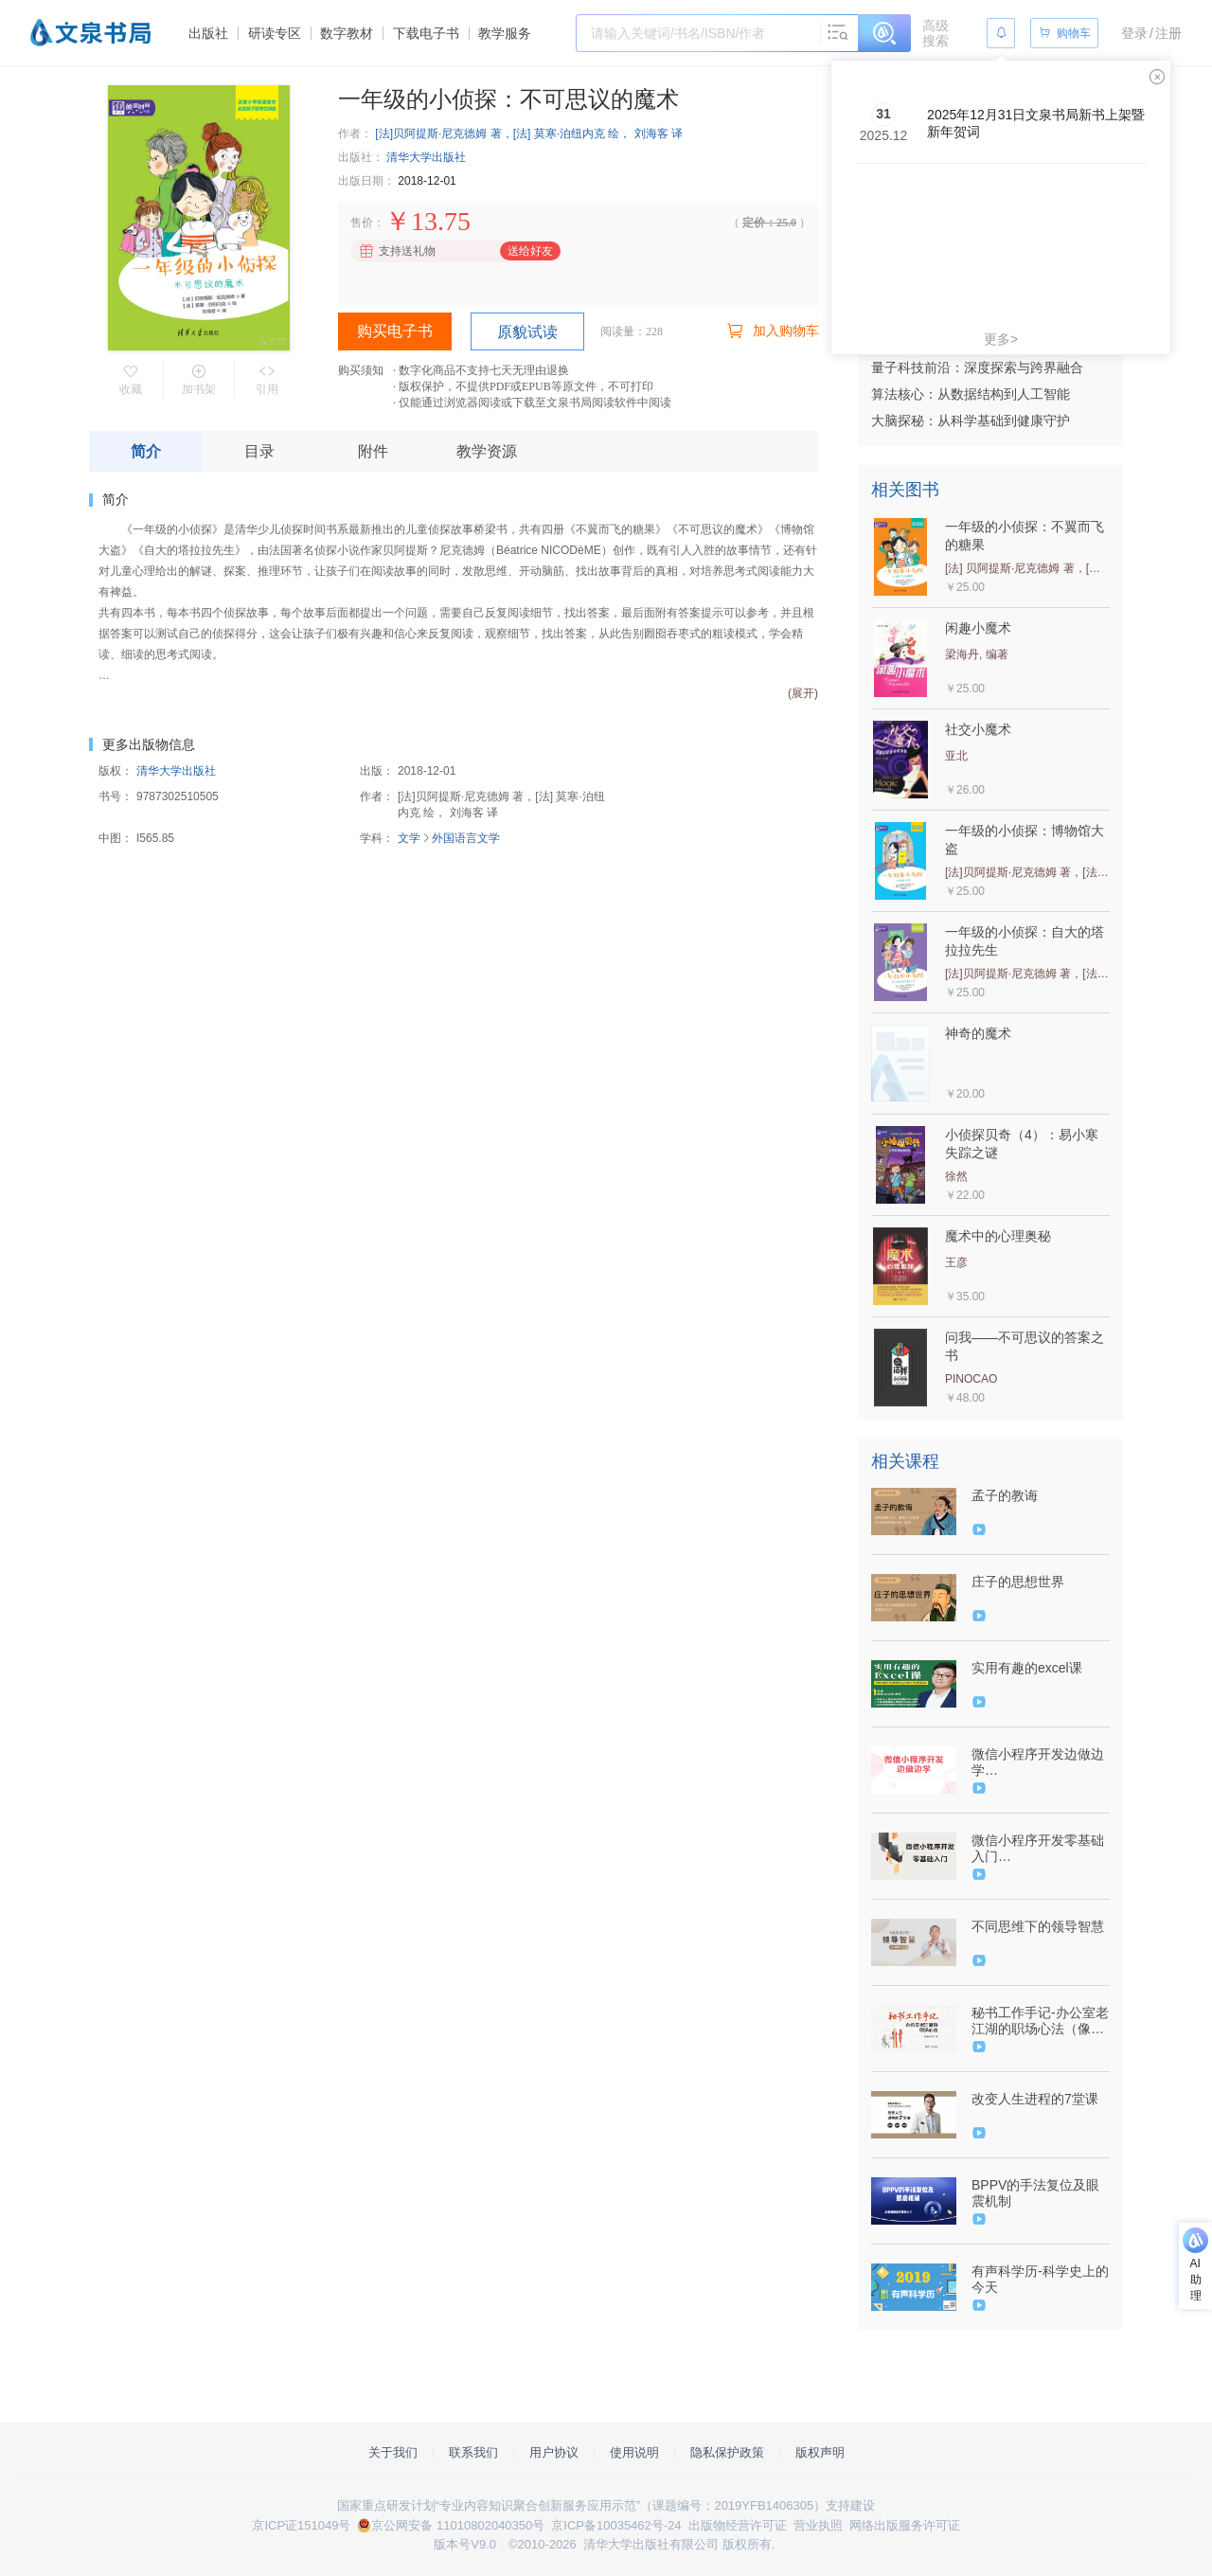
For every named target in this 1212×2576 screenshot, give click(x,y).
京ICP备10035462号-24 (616, 2525)
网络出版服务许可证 (904, 2525)
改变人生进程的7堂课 (1034, 2098)
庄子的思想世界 (1017, 1581)
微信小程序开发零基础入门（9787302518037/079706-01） (1038, 1849)
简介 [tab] (146, 451)
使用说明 (634, 2452)
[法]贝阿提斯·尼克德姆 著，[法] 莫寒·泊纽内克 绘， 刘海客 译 (529, 133)
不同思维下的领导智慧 (1037, 1926)
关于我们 (393, 2452)
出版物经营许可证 (737, 2525)
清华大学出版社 (426, 157)
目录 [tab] (259, 451)
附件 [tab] (373, 451)
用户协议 (554, 2452)
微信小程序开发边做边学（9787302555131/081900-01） (1038, 1762)
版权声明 (820, 2452)
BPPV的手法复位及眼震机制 (1035, 2193)
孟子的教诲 (1004, 1495)
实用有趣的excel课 (1026, 1667)
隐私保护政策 (727, 2452)
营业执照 (818, 2525)
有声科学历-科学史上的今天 (1040, 2279)
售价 (361, 222)
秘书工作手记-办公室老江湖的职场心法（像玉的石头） (1040, 2021)
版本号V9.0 (465, 2544)
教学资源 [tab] (486, 451)
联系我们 (473, 2452)
